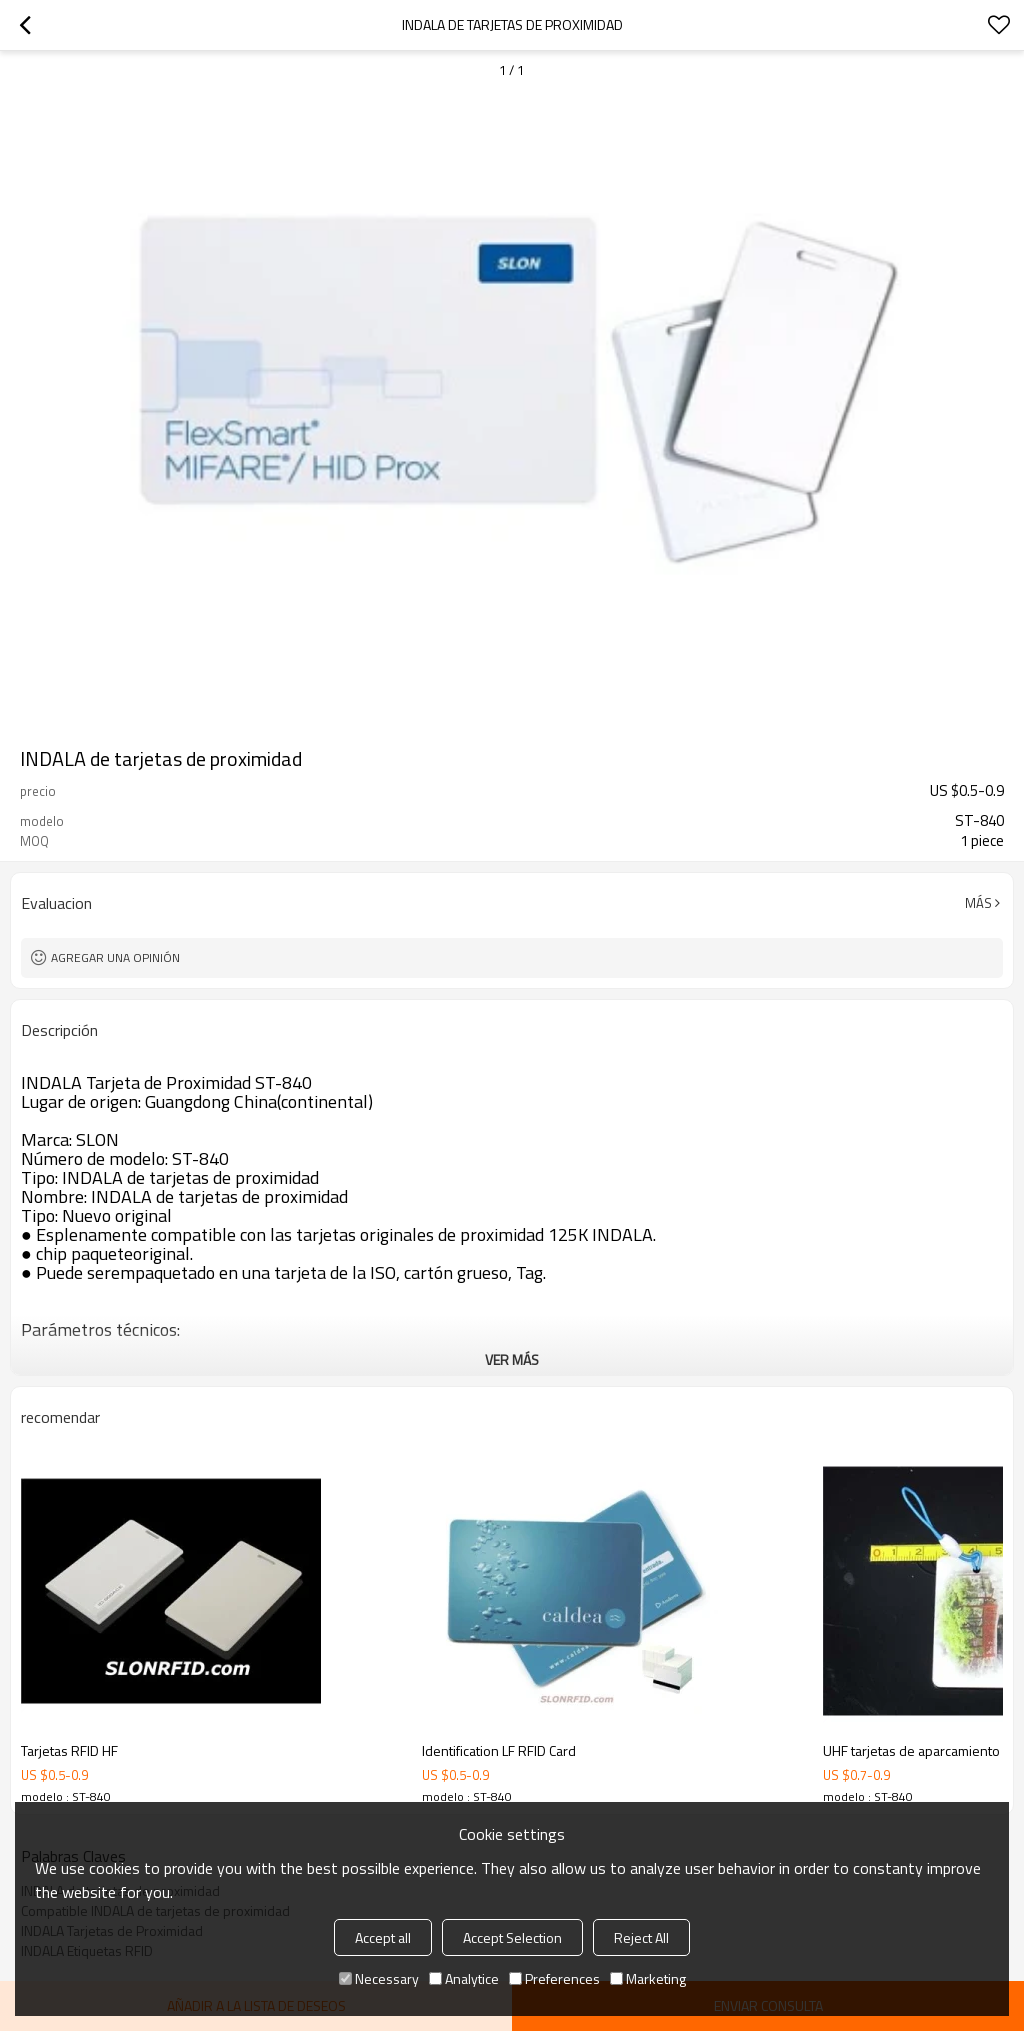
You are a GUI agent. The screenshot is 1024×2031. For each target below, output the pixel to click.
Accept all (383, 1937)
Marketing (648, 1978)
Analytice (464, 1978)
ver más (512, 1359)
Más (978, 903)
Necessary (379, 1978)
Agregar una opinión (115, 957)
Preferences (554, 1978)
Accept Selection (512, 1937)
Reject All (641, 1937)
